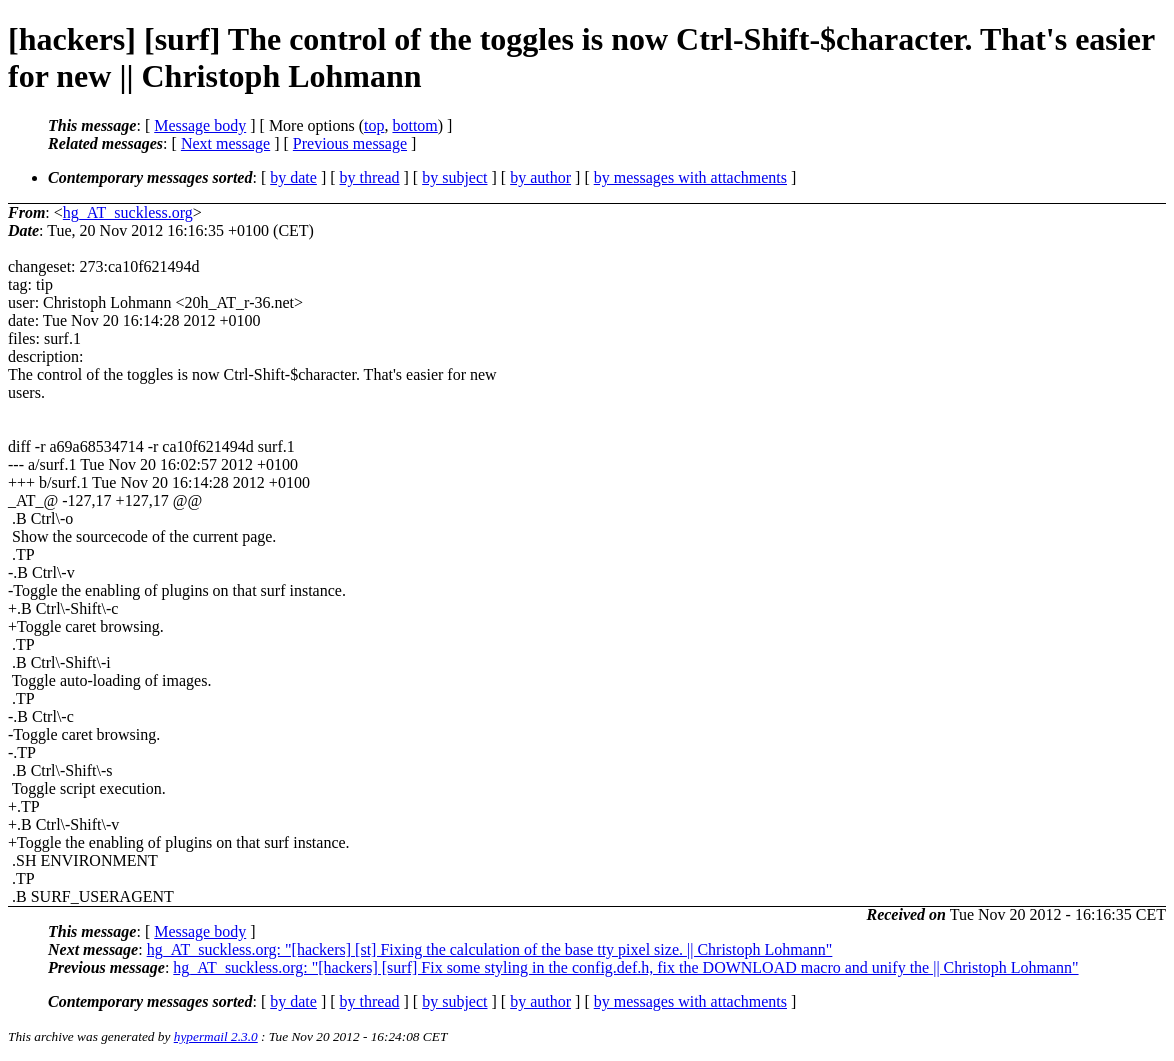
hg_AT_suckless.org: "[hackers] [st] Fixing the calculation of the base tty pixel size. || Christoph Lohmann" (490, 949)
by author (540, 177)
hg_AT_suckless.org (128, 212)
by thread (370, 177)
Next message (225, 143)
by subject (454, 177)
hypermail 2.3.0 (216, 1036)
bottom (414, 125)
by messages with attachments (690, 177)
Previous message (350, 143)
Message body (200, 125)
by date (293, 177)
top (374, 125)
